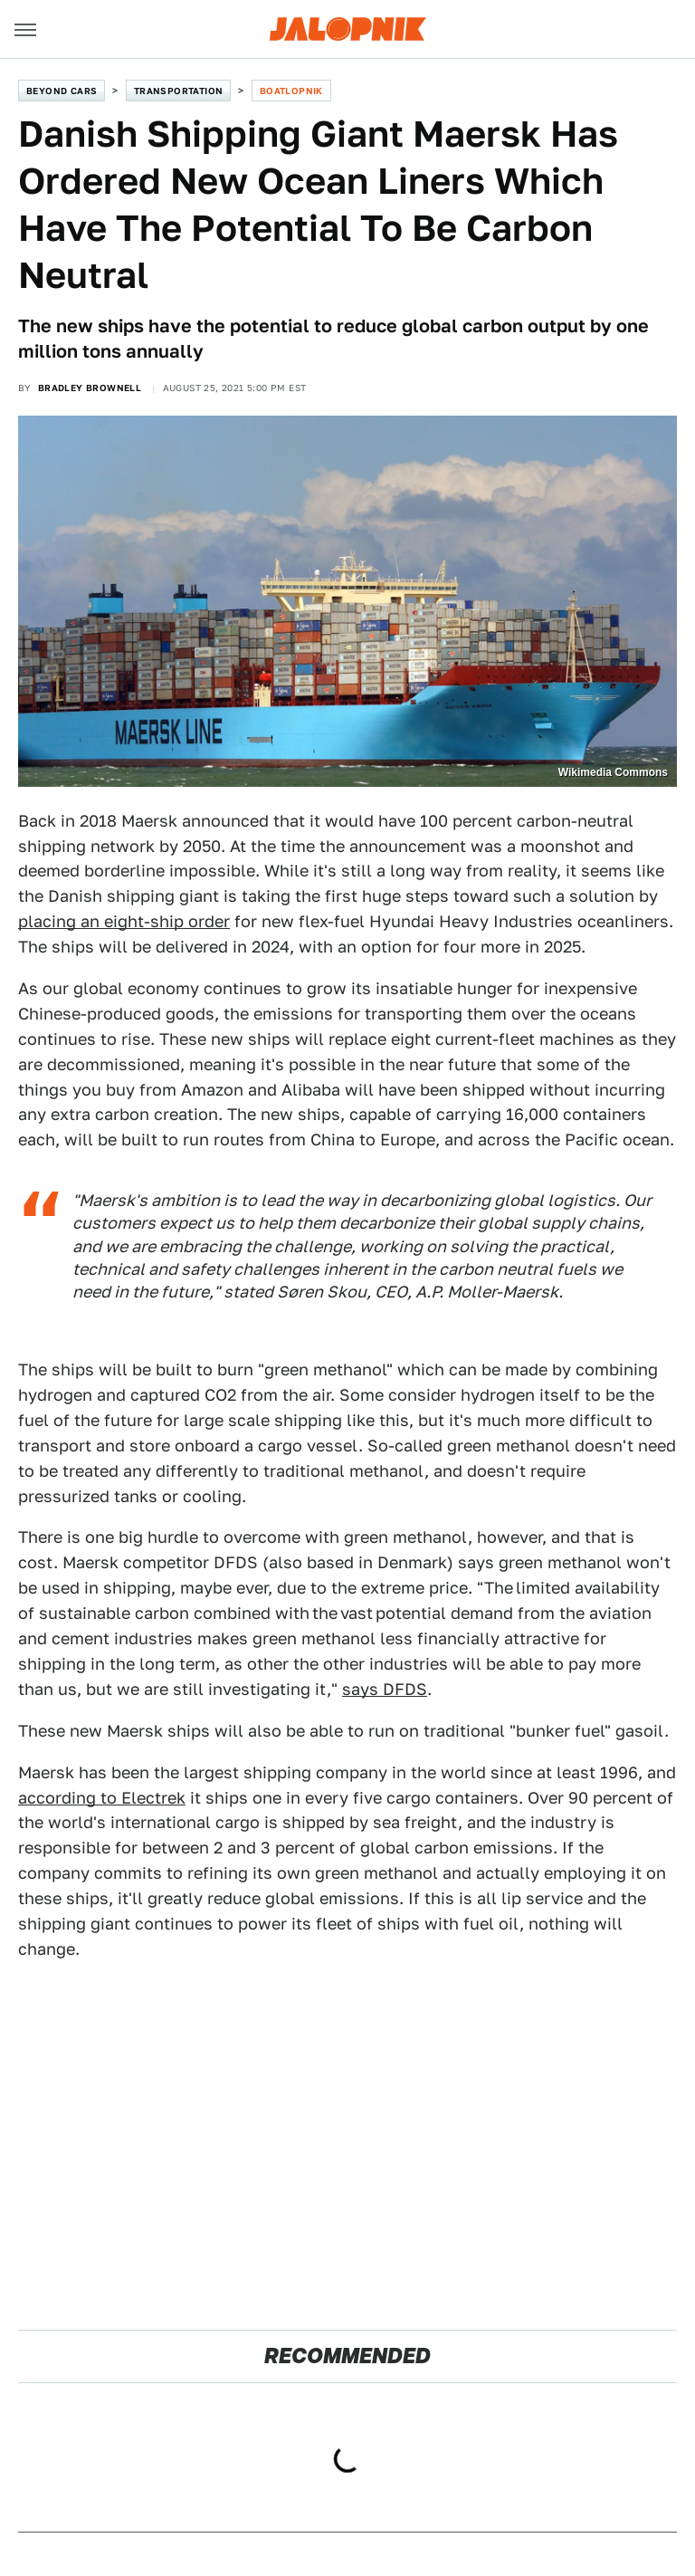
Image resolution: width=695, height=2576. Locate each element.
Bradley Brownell (89, 387)
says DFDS (384, 1689)
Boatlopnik (291, 90)
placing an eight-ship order (124, 921)
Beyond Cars (61, 90)
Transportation (179, 90)
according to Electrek (102, 1797)
